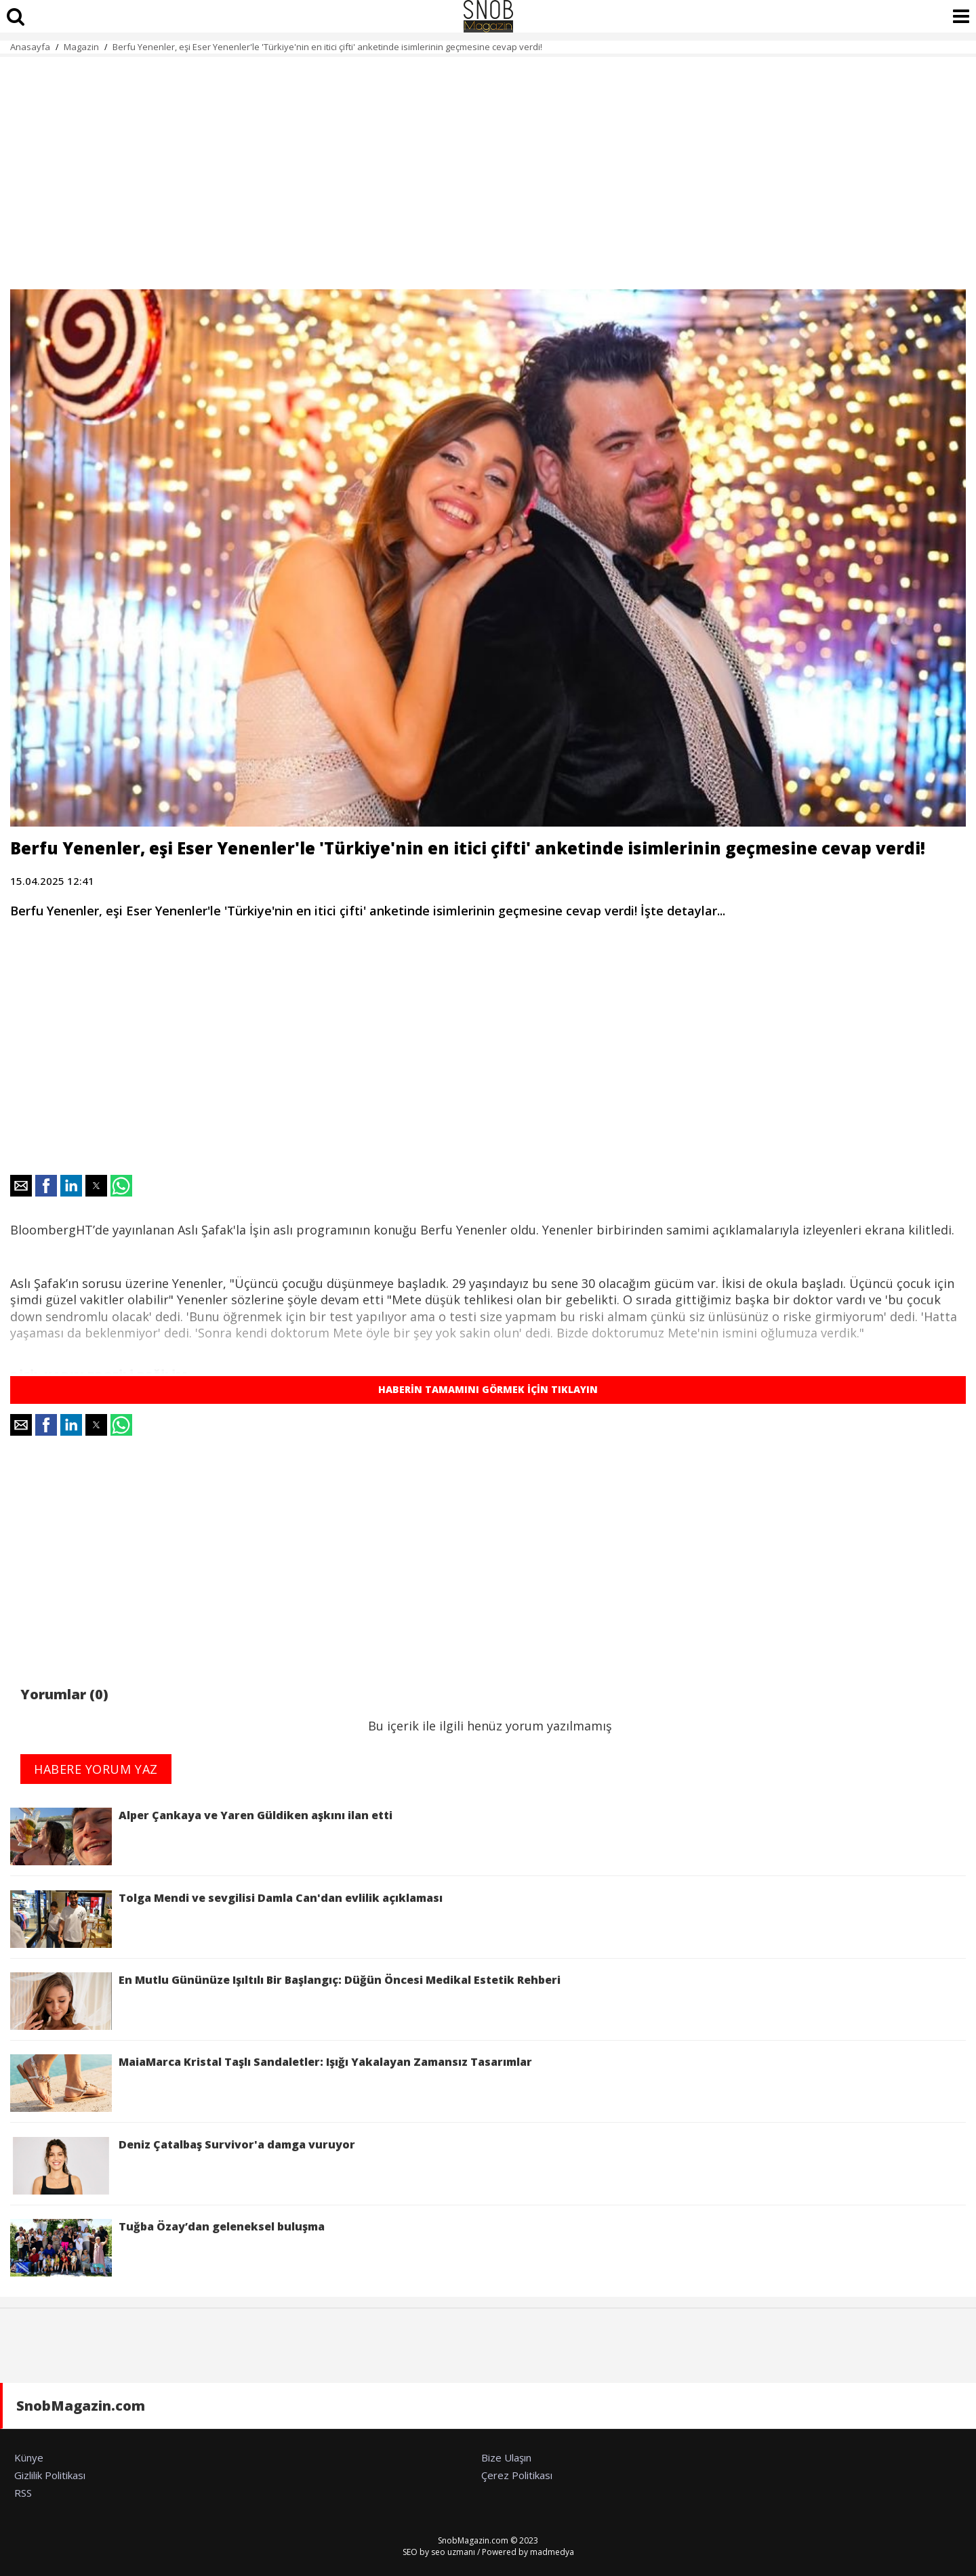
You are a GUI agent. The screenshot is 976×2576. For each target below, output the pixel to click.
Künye (28, 2457)
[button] (21, 1186)
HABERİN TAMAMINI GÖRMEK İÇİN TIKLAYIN (488, 1389)
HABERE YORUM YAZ (96, 1769)
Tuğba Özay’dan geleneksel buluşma (167, 2248)
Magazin (81, 47)
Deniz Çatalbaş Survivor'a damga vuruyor (182, 2166)
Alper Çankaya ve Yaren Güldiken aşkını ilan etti (201, 1836)
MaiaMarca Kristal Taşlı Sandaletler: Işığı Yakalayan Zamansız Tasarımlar (271, 2083)
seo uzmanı (453, 2552)
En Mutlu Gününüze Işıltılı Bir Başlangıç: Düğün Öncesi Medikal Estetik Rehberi (285, 2001)
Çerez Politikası (516, 2475)
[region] (488, 165)
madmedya (552, 2552)
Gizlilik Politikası (49, 2475)
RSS (23, 2492)
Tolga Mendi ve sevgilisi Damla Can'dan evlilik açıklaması (226, 1919)
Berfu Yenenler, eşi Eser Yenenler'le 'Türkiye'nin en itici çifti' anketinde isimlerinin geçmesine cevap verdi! (327, 47)
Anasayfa (30, 47)
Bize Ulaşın (506, 2457)
